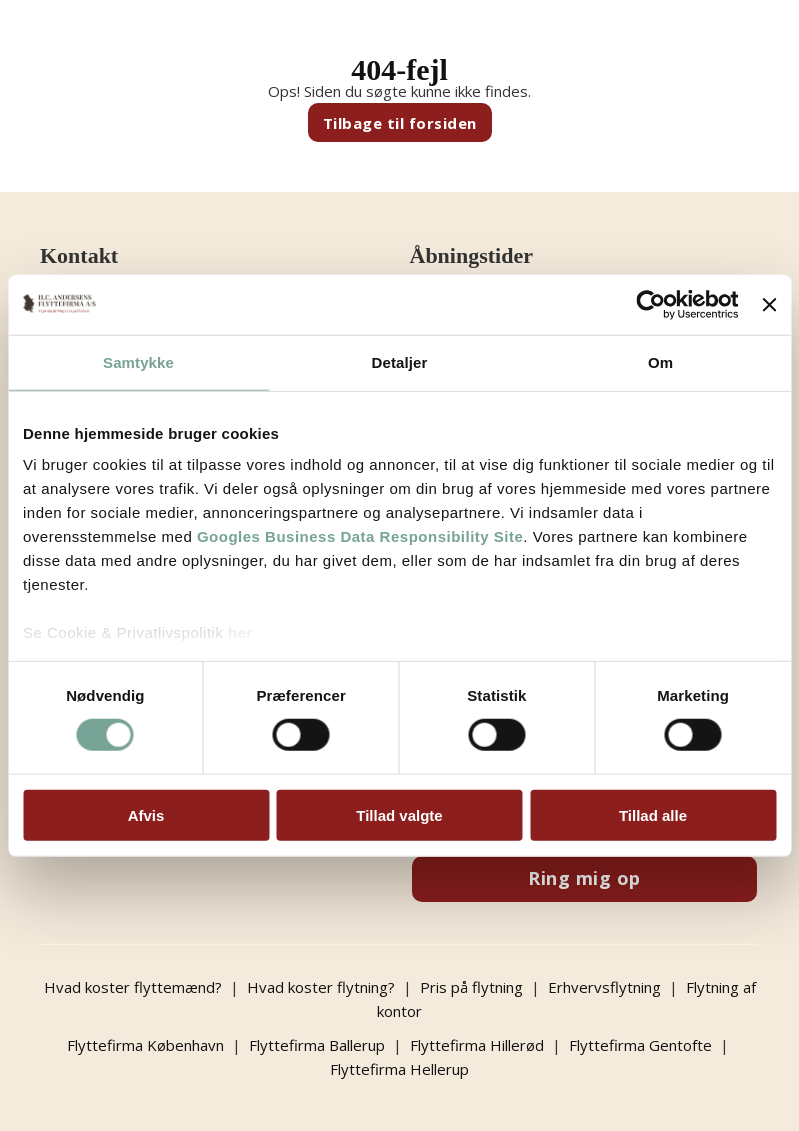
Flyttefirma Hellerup (399, 1069)
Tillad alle (653, 815)
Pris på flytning (471, 987)
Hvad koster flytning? (321, 987)
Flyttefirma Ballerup (317, 1045)
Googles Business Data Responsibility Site (360, 536)
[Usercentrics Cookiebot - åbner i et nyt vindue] (651, 304)
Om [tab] (660, 361)
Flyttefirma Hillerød (477, 1045)
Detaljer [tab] (400, 361)
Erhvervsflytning (604, 987)
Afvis (146, 815)
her (240, 632)
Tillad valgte (399, 815)
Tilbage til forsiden (400, 123)
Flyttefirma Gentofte (640, 1045)
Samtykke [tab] (138, 361)
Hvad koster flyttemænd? (133, 987)
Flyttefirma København (145, 1045)
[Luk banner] (769, 304)
